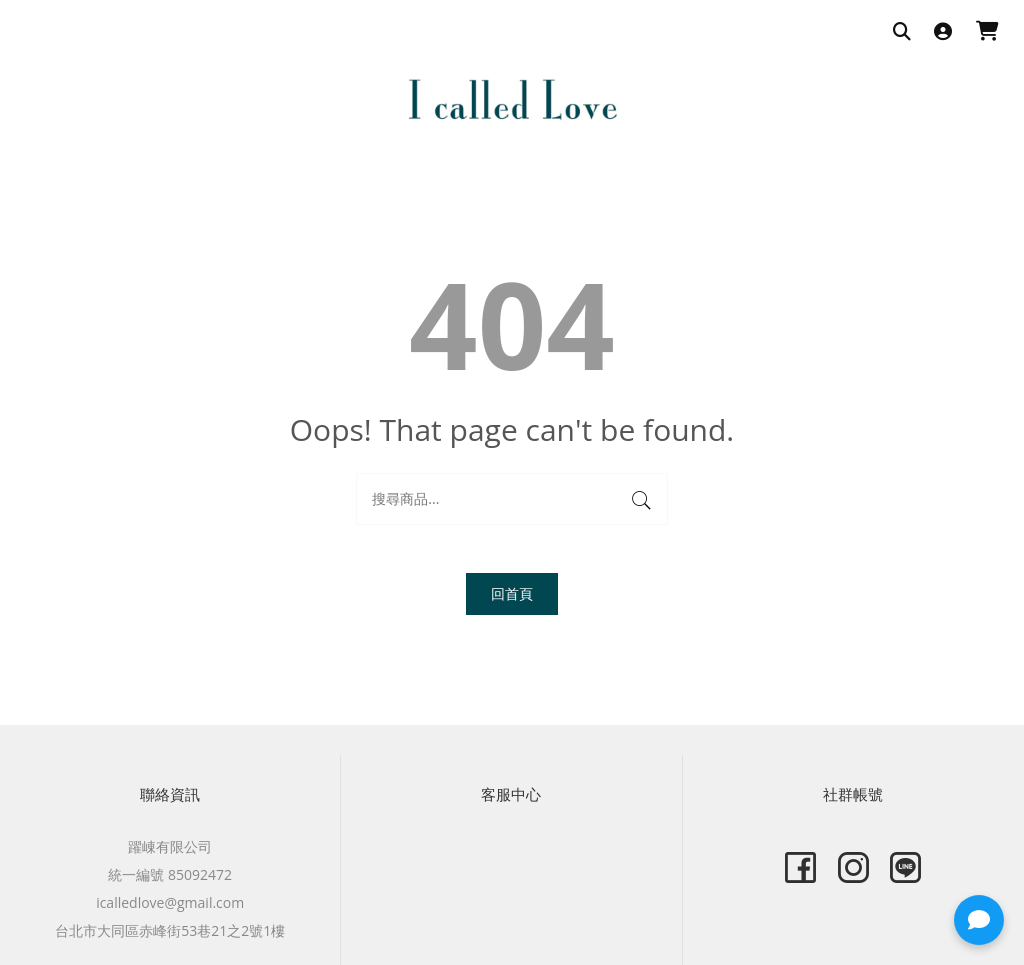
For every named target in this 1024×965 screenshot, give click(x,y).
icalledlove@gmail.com (170, 902)
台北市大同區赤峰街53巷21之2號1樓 (170, 930)
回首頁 (512, 593)
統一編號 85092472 (170, 874)
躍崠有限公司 (170, 846)
